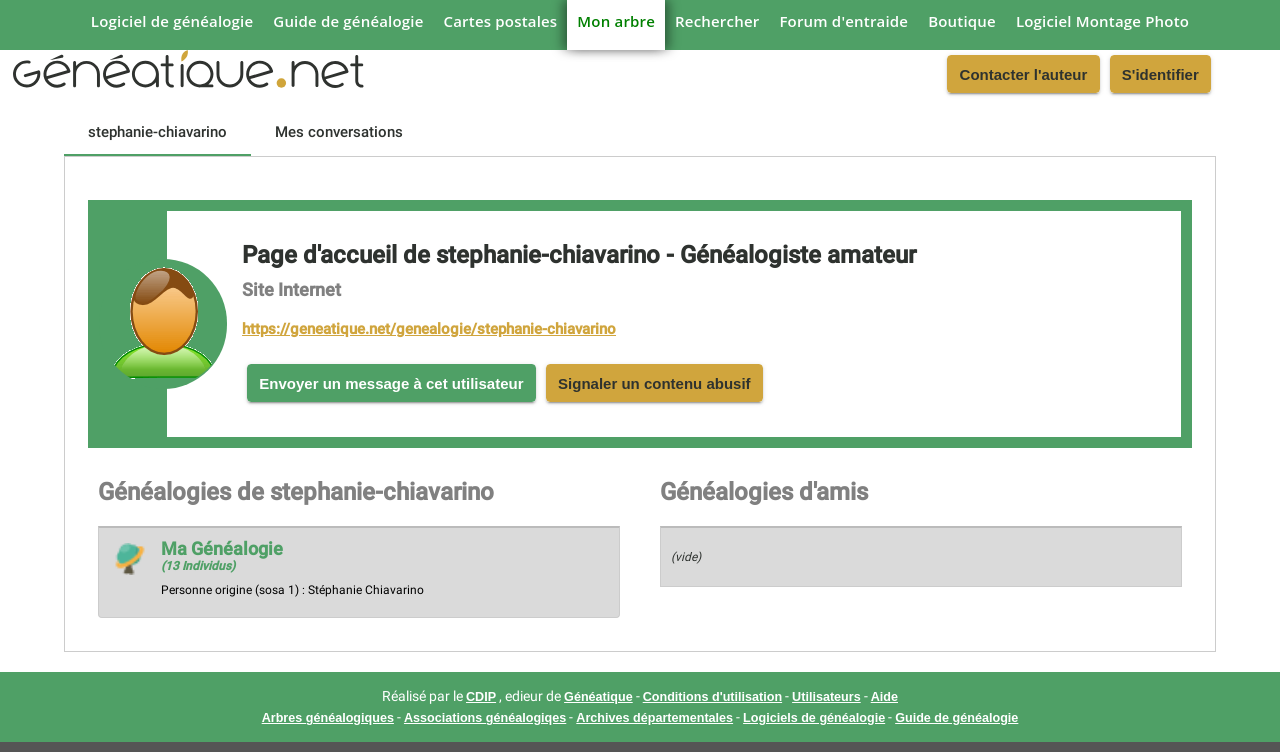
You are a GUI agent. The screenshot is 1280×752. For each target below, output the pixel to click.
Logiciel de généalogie (172, 21)
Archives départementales (654, 718)
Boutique (962, 21)
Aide (884, 697)
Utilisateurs (826, 697)
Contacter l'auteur (1024, 74)
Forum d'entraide (843, 21)
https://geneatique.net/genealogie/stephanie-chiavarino (429, 329)
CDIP (481, 697)
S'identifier (1160, 74)
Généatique (598, 697)
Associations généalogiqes (485, 718)
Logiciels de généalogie (814, 718)
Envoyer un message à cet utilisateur (391, 383)
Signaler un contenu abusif (654, 383)
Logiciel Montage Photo (1102, 21)
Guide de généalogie (348, 21)
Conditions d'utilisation (712, 697)
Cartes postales (501, 21)
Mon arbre (616, 21)
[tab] (157, 132)
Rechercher (717, 21)
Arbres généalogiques (328, 718)
